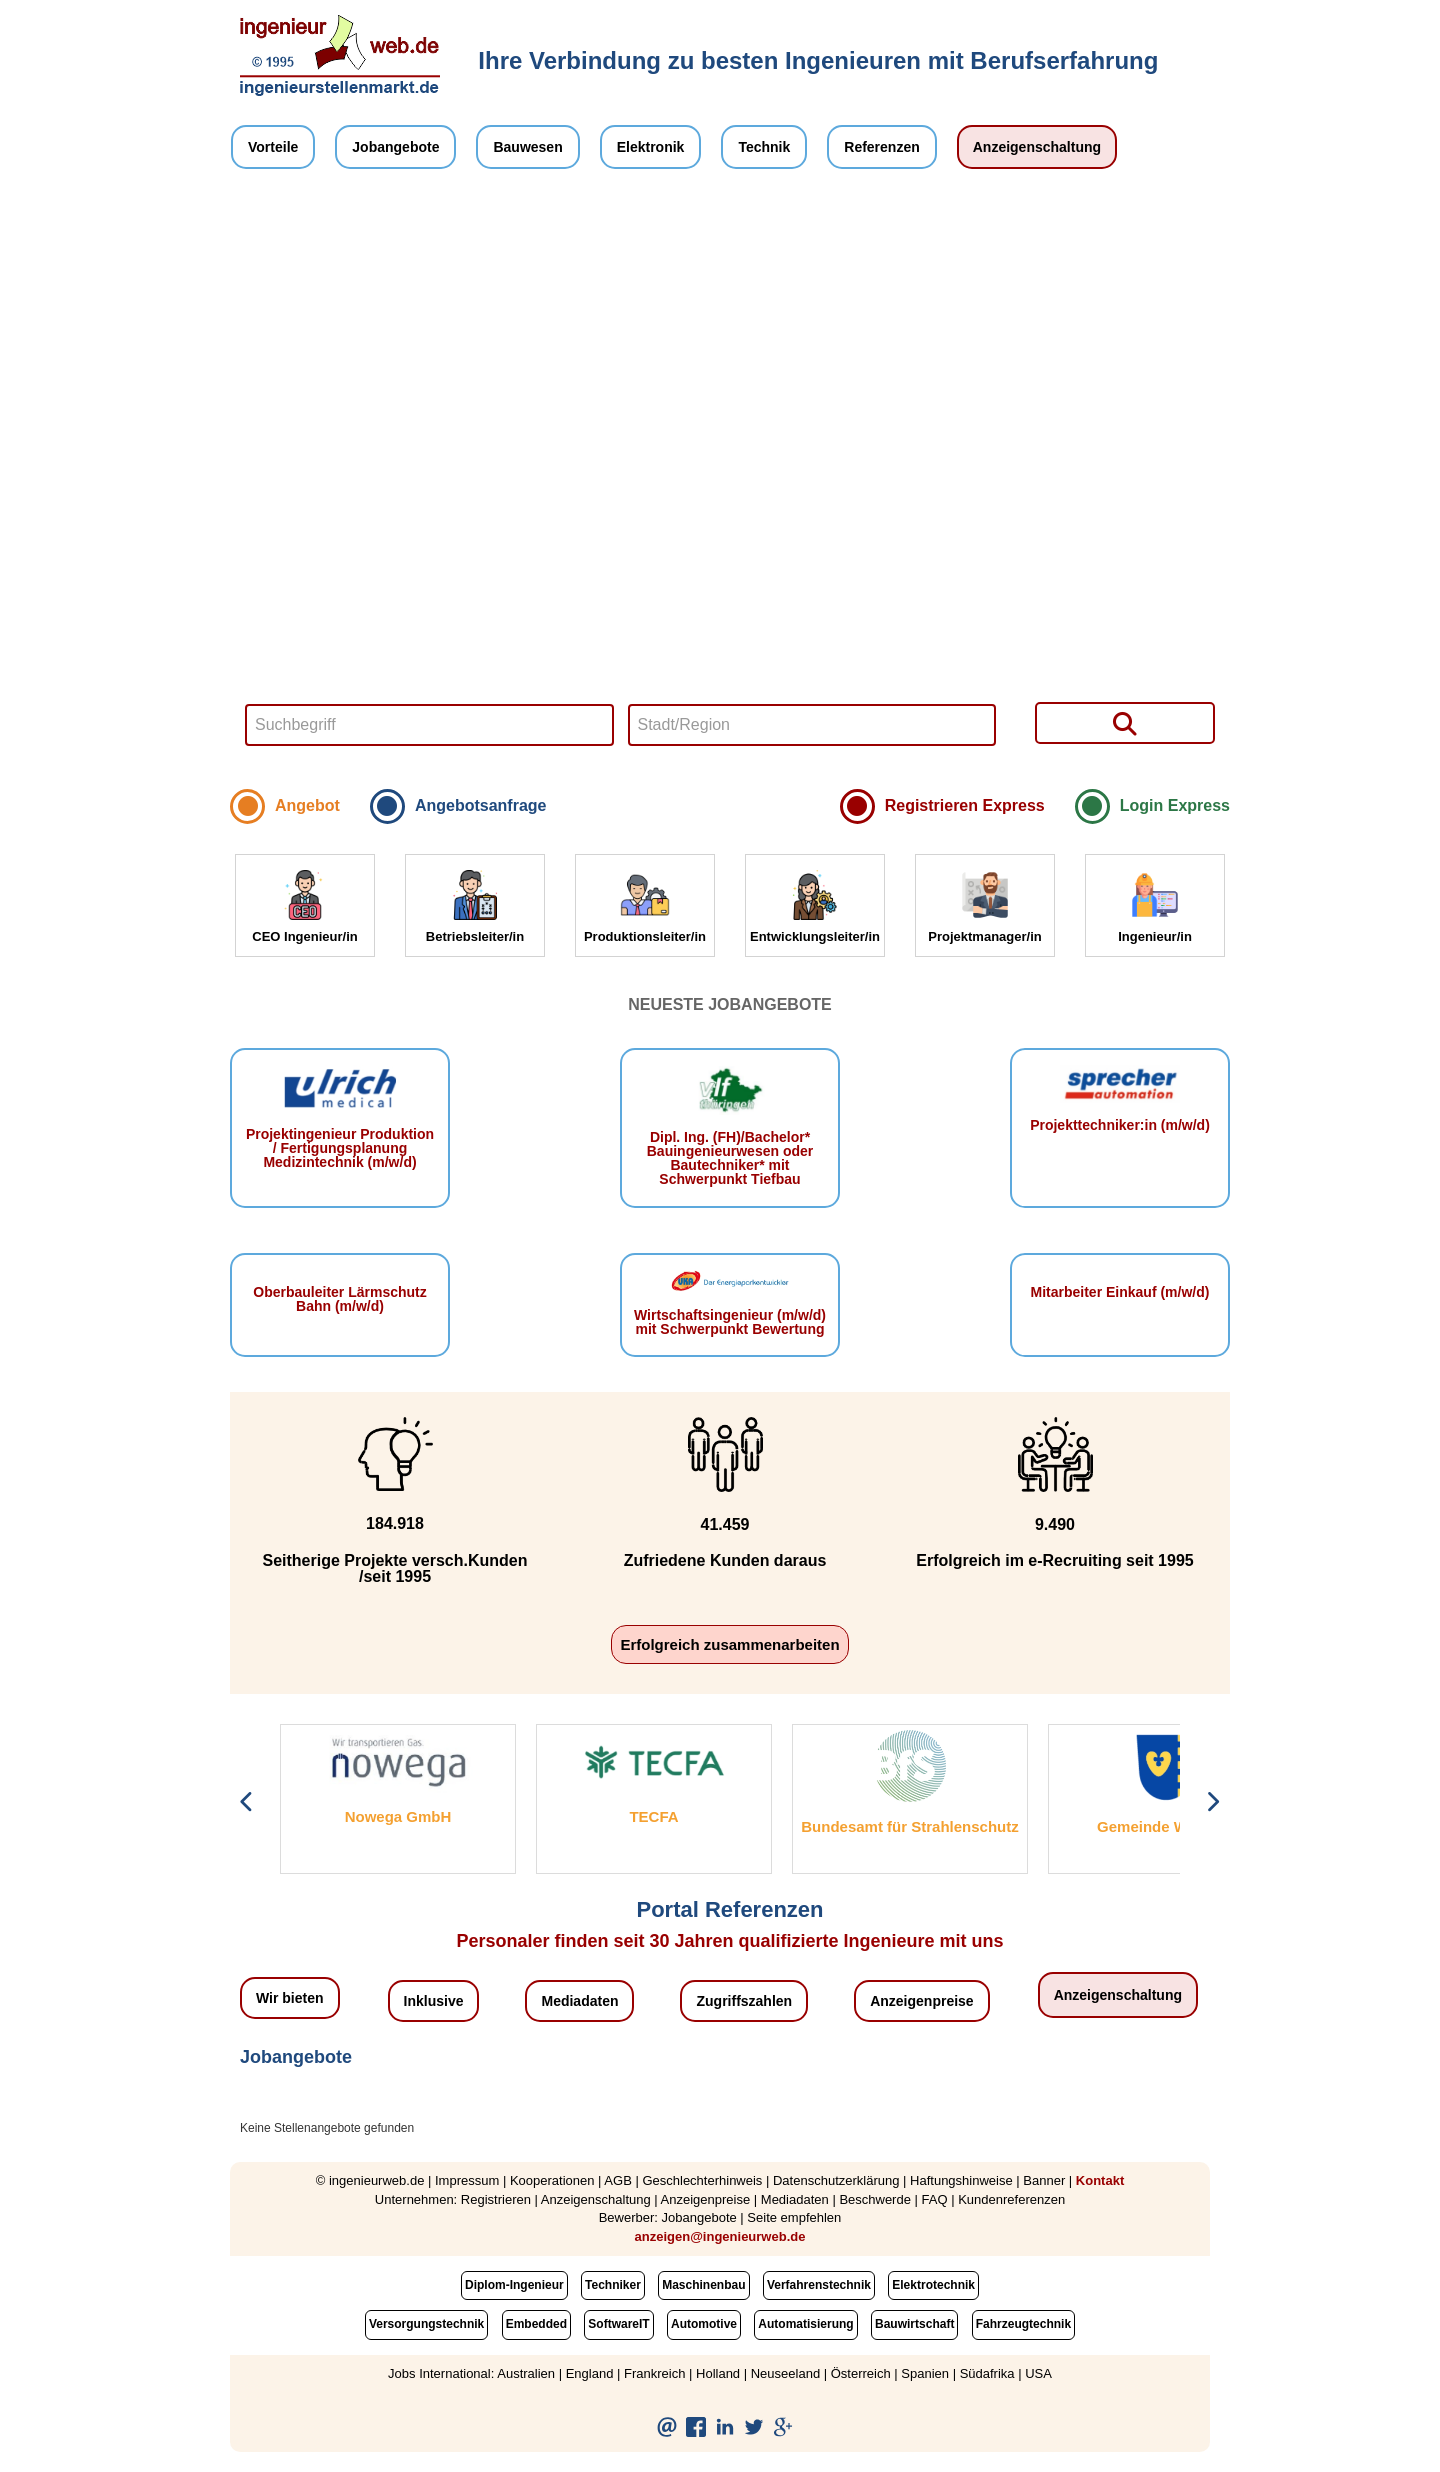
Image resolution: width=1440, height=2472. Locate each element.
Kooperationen (552, 2180)
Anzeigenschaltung (1037, 147)
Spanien (925, 2373)
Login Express (1175, 805)
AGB (617, 2180)
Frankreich (654, 2373)
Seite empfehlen (794, 2217)
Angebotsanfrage (481, 805)
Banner (1044, 2180)
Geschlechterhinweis (702, 2180)
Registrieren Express (965, 805)
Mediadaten (579, 2001)
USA (1038, 2373)
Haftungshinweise (961, 2180)
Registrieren (496, 2199)
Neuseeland (785, 2373)
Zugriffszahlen (744, 2001)
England (590, 2373)
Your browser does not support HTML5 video (730, 484)
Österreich (861, 2373)
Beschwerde (875, 2199)
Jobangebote (395, 147)
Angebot (307, 805)
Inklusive (434, 2001)
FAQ (935, 2199)
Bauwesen (527, 147)
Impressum (467, 2180)
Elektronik (651, 147)
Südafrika (987, 2373)
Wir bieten (290, 1998)
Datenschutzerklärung (836, 2180)
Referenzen (881, 147)
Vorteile (273, 147)
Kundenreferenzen (1011, 2199)
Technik (764, 147)
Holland (718, 2373)
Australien (526, 2373)
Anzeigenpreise (921, 2001)
